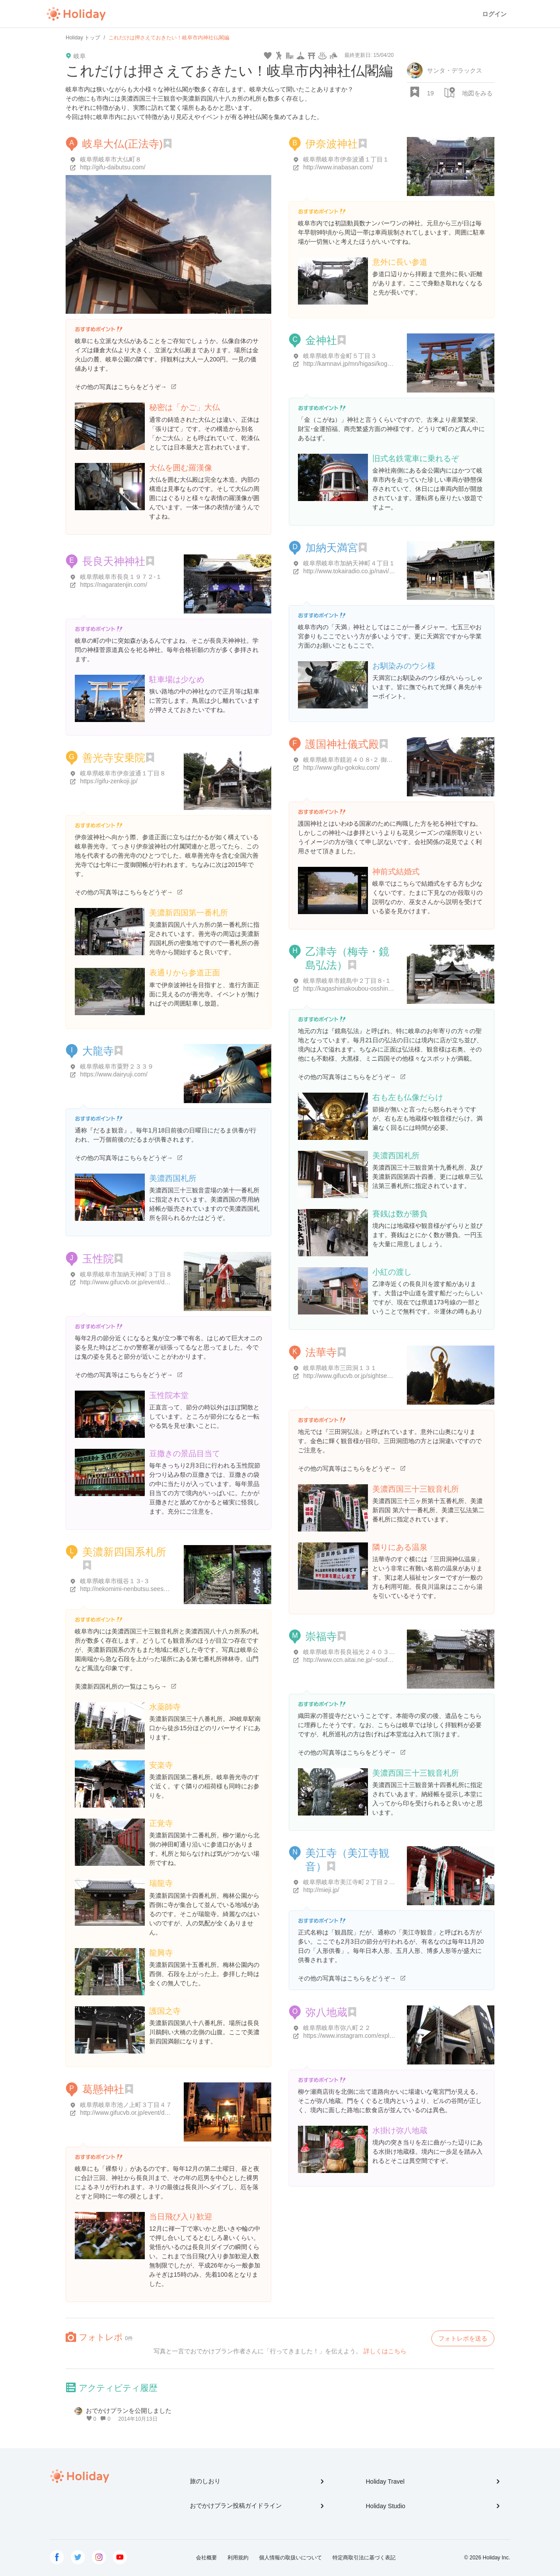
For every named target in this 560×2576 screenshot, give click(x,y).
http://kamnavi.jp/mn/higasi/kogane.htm (356, 363)
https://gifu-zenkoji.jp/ (109, 781)
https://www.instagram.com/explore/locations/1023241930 (381, 2035)
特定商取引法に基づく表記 (364, 2558)
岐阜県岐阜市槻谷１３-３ (115, 1580)
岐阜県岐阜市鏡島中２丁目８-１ (347, 980)
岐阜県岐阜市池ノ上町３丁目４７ (126, 2104)
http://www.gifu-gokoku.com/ (341, 767)
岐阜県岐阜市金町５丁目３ (340, 355)
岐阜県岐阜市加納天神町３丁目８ (126, 1274)
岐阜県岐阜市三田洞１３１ (340, 1367)
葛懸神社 (103, 2089)
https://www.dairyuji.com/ (113, 1074)
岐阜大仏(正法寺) (122, 144)
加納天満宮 (331, 548)
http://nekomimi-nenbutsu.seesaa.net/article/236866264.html (162, 1588)
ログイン (494, 14)
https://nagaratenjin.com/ (113, 584)
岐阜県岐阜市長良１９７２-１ (121, 576)
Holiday (76, 14)
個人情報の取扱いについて (290, 2558)
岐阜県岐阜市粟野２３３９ (117, 1066)
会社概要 (206, 2558)
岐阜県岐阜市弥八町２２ (337, 2027)
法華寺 (321, 1352)
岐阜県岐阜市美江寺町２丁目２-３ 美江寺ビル (366, 1882)
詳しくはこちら (385, 2351)
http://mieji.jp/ (321, 1889)
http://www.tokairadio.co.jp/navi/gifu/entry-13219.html (375, 571)
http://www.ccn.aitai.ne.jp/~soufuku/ (351, 1659)
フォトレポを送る (462, 2338)
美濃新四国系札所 (124, 1552)
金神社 (321, 340)
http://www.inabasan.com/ (338, 167)
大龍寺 (98, 1051)
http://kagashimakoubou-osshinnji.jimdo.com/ (364, 988)
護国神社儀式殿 (342, 744)
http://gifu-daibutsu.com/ (112, 167)
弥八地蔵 (326, 2012)
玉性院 (98, 1259)
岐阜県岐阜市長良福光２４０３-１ (350, 1651)
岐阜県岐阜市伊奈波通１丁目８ (123, 773)
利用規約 (238, 2558)
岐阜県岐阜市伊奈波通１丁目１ (346, 159)
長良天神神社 (113, 561)
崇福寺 (321, 1636)
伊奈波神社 (331, 144)
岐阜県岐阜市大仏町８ (110, 159)
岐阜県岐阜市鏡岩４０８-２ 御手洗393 (356, 759)
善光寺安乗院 (113, 758)
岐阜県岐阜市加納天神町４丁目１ (349, 563)
